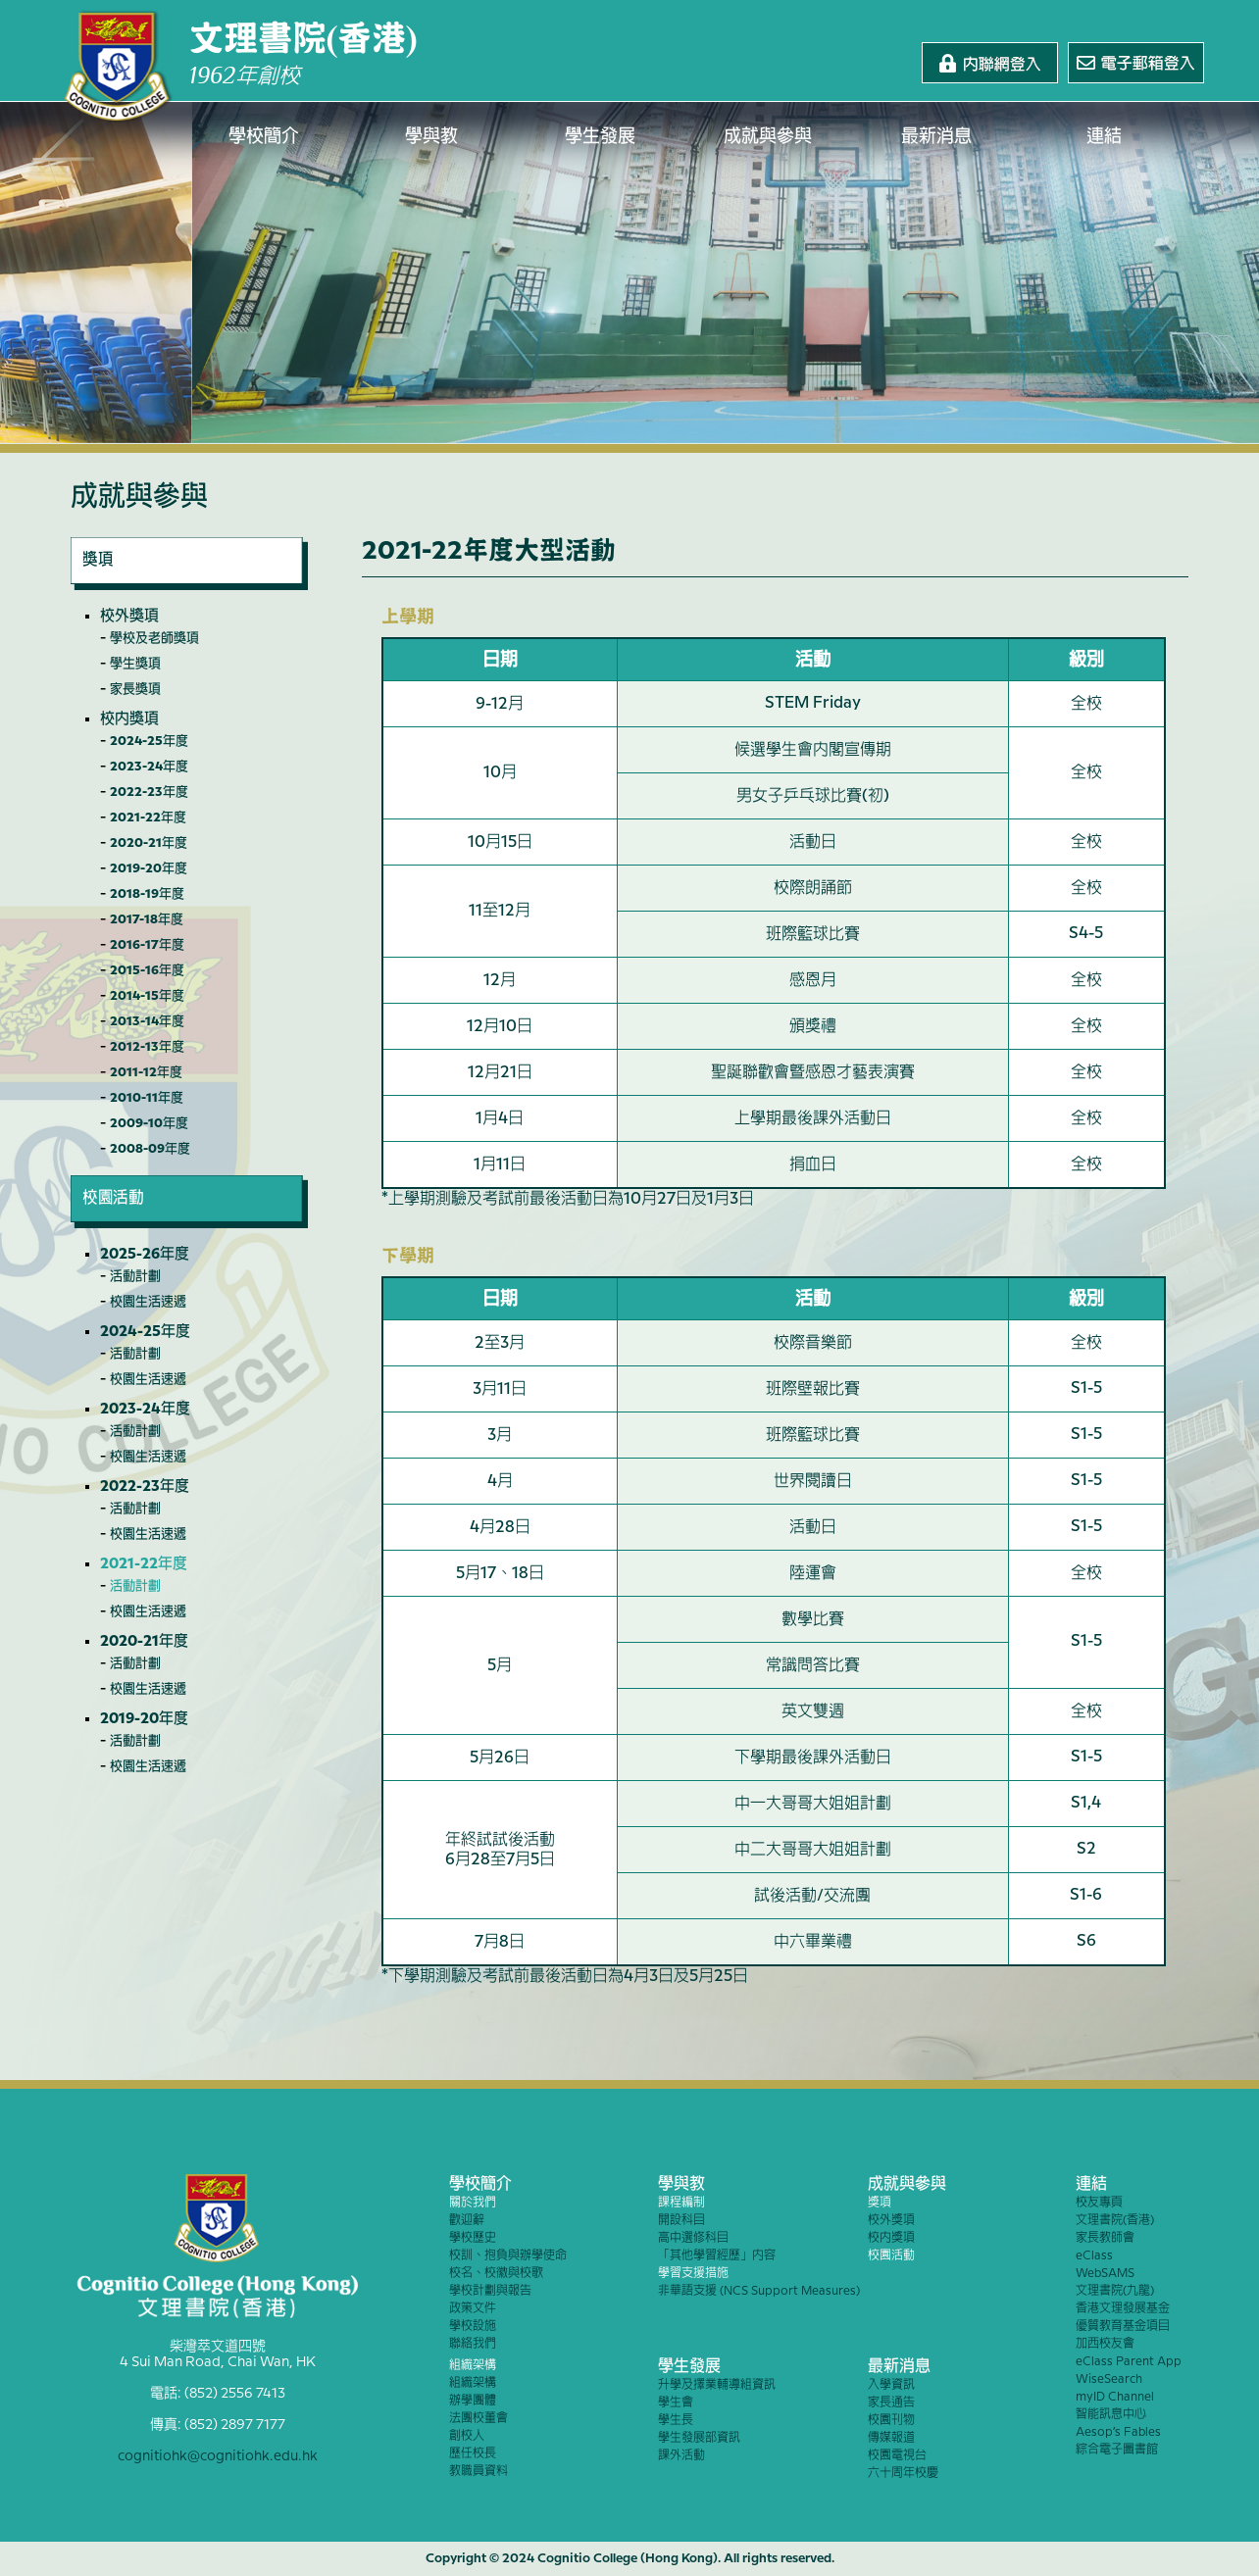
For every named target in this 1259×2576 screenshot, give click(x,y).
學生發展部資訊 (699, 2438)
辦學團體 (472, 2401)
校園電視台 (897, 2456)
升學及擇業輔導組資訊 (717, 2385)
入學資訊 (891, 2385)
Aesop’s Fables (1118, 2432)
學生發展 (600, 137)
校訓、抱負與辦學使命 (508, 2256)
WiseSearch (1109, 2379)
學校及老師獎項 (154, 638)
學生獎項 (135, 663)
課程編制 (681, 2203)
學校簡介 (263, 137)
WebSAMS (1105, 2273)
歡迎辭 (466, 2220)
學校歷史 (472, 2238)
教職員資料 (478, 2471)
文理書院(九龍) (1115, 2291)
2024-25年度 (149, 741)
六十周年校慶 (903, 2473)
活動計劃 (135, 1276)
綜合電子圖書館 (1117, 2450)
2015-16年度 (147, 970)
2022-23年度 (149, 792)
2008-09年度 (150, 1149)
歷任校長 (472, 2454)
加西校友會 (1105, 2344)
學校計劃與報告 (490, 2291)
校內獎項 (129, 719)
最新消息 (936, 137)
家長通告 (891, 2403)
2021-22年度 (148, 817)
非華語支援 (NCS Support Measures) (759, 2291)
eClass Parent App (1129, 2361)
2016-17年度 (147, 945)
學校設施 (472, 2326)
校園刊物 (891, 2420)
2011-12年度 (146, 1072)
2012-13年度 (147, 1047)
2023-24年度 (149, 766)
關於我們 (472, 2203)
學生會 (675, 2403)
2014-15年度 (147, 996)
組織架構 (472, 2365)
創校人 (466, 2436)
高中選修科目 (693, 2238)
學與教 (432, 137)
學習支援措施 (693, 2273)
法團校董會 (478, 2418)
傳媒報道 (891, 2438)
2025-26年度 (144, 1255)
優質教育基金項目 (1123, 2326)
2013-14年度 (147, 1021)
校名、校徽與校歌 (496, 2273)
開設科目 (681, 2220)
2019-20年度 (148, 868)
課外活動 (681, 2456)
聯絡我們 (472, 2344)
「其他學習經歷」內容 (717, 2256)
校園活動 (891, 2256)
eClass (1094, 2256)
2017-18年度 (146, 919)
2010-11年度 (146, 1098)
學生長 (675, 2420)
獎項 (879, 2203)
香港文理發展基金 (1123, 2309)
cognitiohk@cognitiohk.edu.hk (218, 2456)
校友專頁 (1099, 2203)
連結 (1105, 137)
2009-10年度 (149, 1123)
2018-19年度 (147, 894)
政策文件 (472, 2309)
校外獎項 (129, 616)
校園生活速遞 (148, 1302)
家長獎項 (135, 689)
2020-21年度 (148, 843)
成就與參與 (768, 137)
